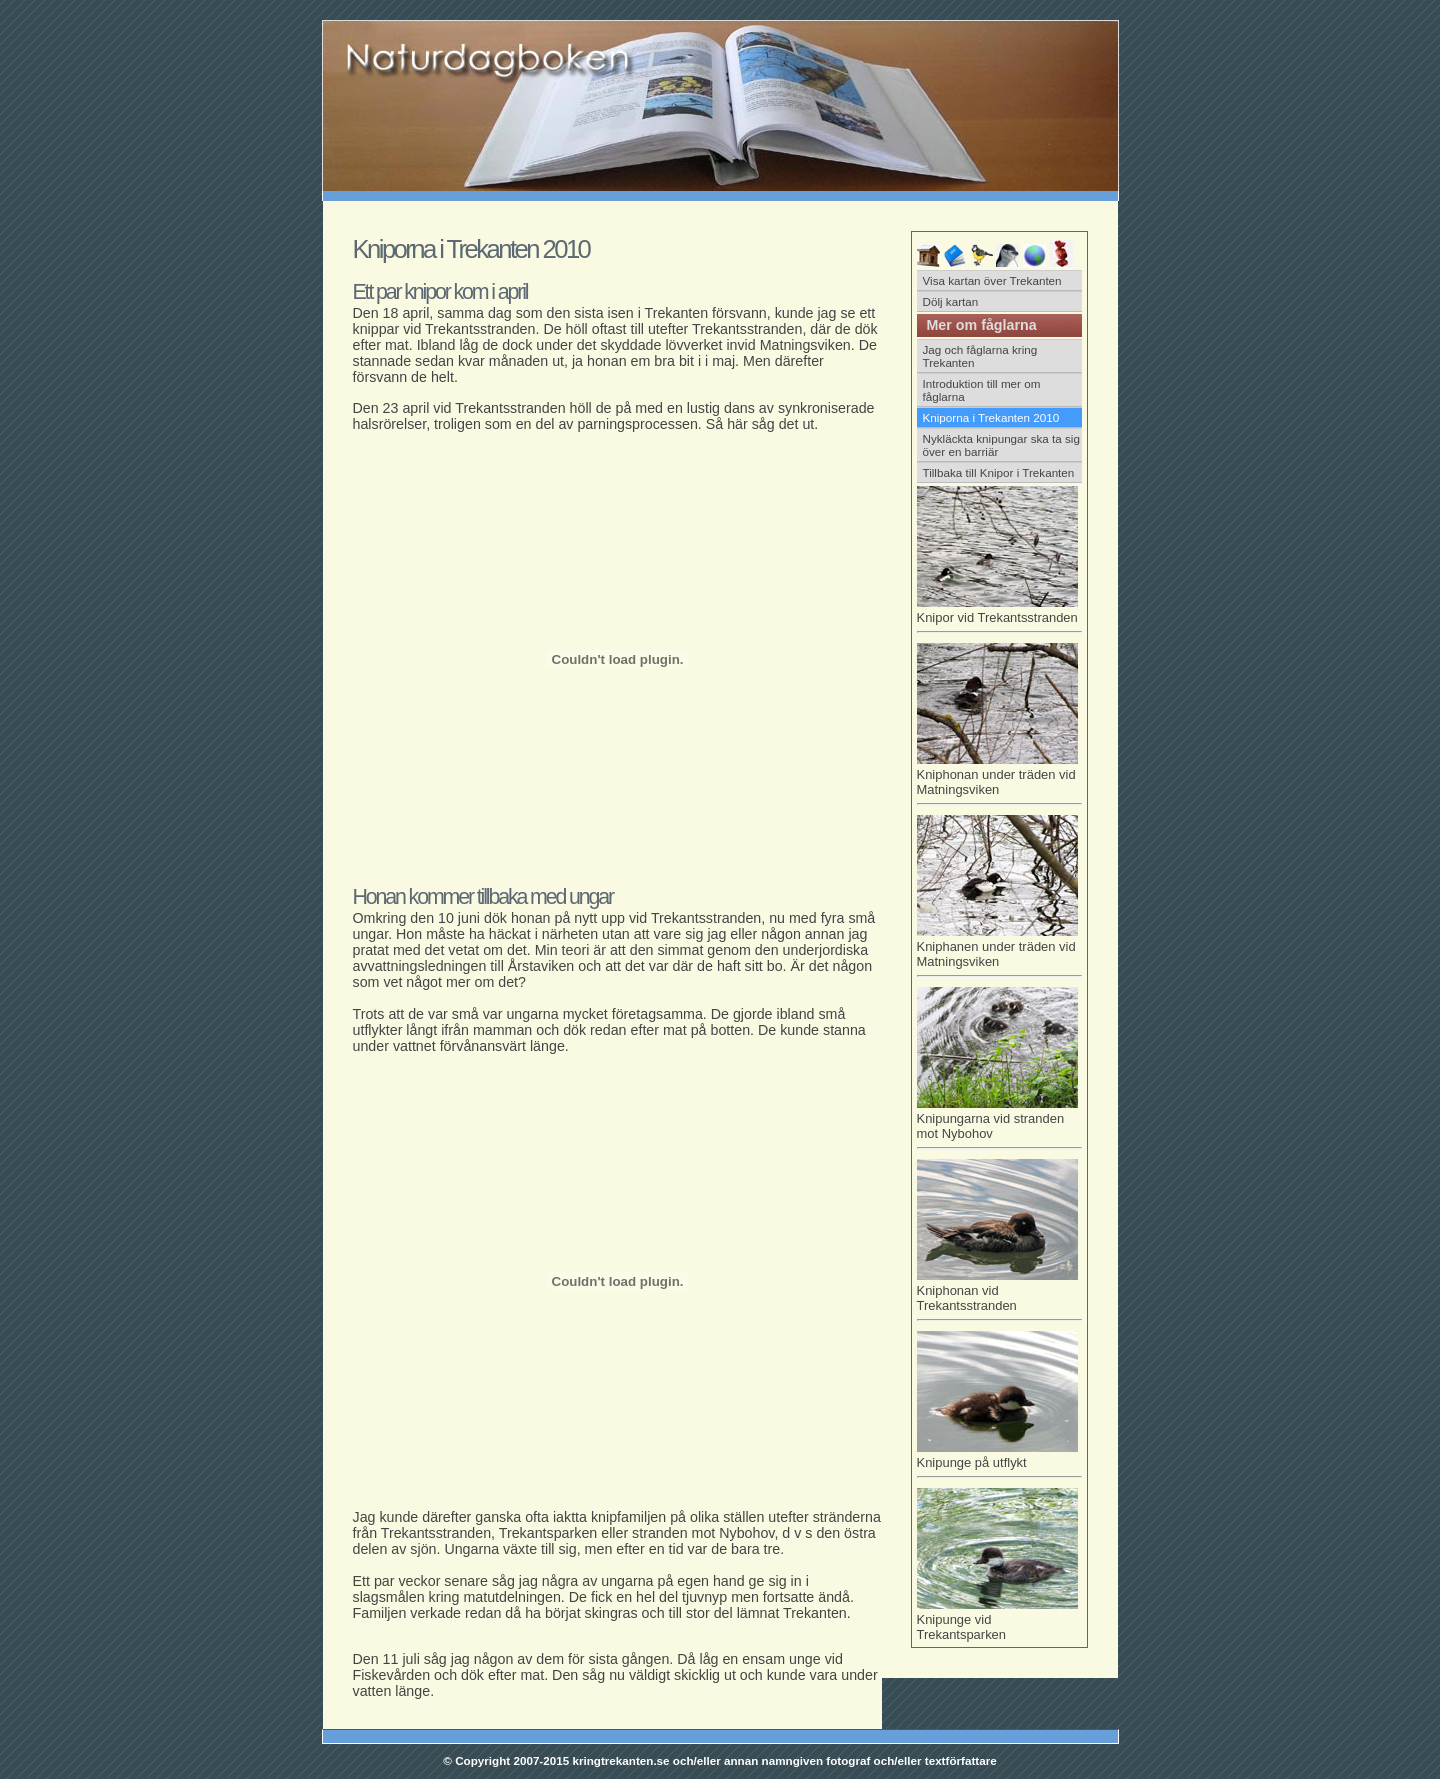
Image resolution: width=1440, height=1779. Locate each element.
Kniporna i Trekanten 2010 (991, 417)
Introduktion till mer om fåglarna (982, 390)
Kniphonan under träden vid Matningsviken (999, 778)
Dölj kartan (951, 301)
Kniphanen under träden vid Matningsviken (999, 950)
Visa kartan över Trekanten (992, 280)
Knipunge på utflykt (999, 1459)
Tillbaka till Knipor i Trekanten (999, 472)
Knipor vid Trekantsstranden (999, 614)
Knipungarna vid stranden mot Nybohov (999, 1122)
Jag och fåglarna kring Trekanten (980, 356)
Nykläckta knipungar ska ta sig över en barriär (1001, 445)
